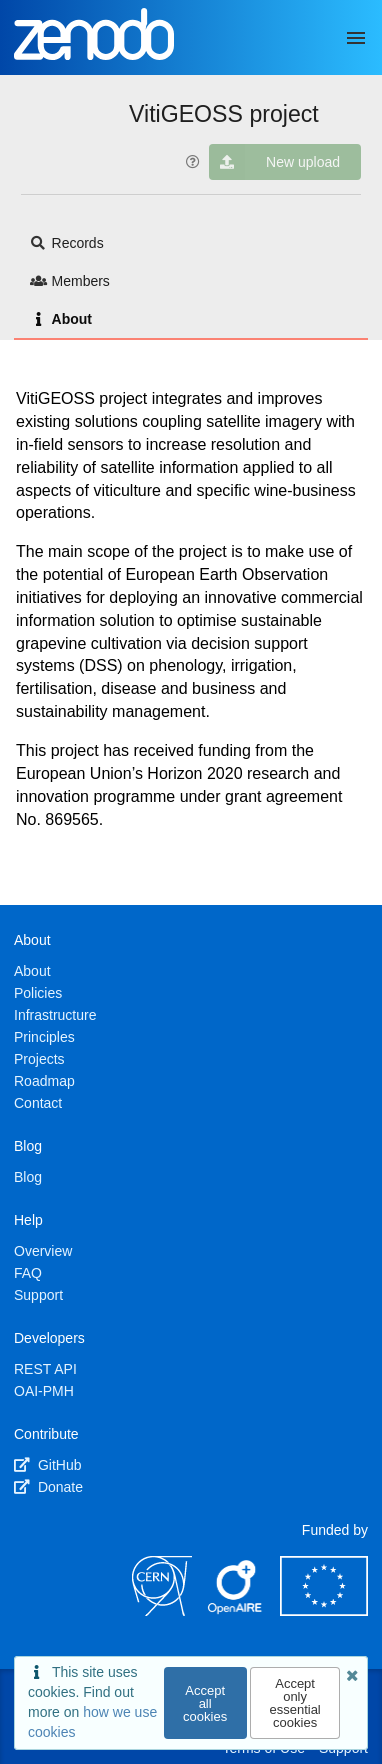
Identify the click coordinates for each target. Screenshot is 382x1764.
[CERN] (162, 1611)
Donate (48, 1487)
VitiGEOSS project (224, 114)
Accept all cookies (205, 1703)
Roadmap (44, 1081)
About (61, 319)
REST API (45, 1369)
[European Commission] (324, 1611)
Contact (38, 1103)
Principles (44, 1037)
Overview (43, 1251)
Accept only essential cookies (294, 1703)
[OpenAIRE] (236, 1611)
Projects (39, 1059)
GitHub (47, 1465)
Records (67, 243)
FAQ (28, 1273)
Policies (38, 993)
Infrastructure (55, 1015)
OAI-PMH (44, 1391)
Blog (28, 1177)
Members (70, 281)
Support (38, 1295)
